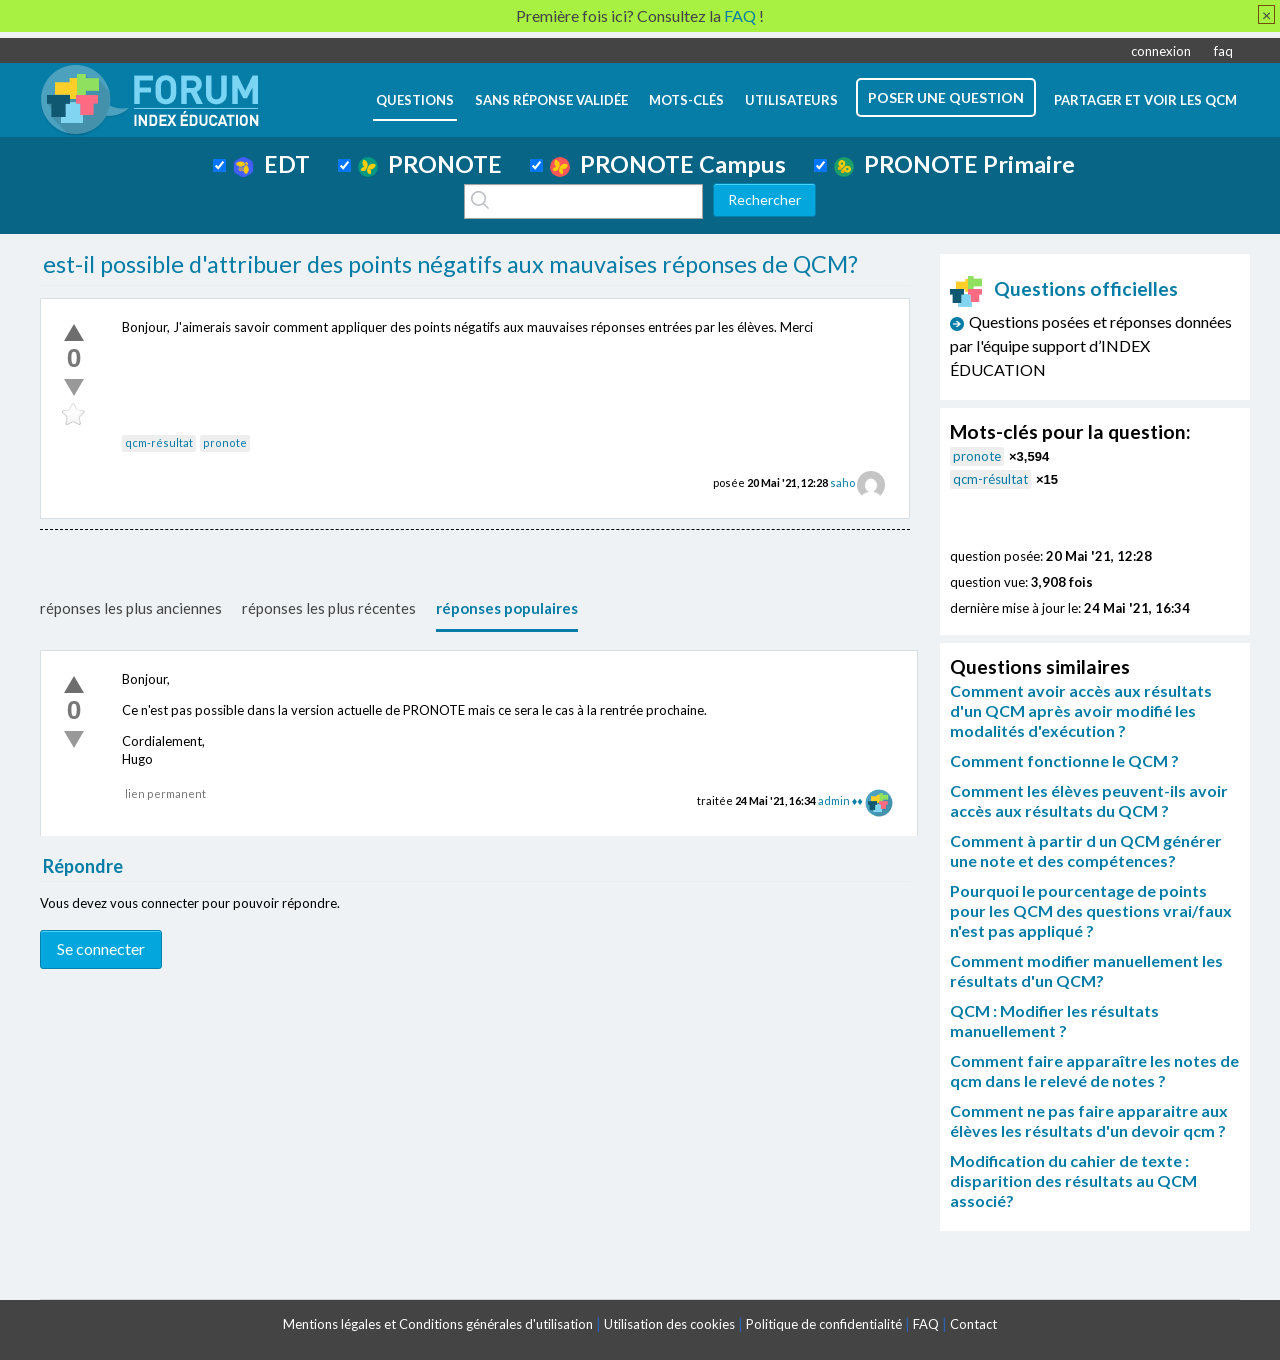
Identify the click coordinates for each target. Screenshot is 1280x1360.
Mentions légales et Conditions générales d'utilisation (438, 1324)
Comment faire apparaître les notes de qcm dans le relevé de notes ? (1094, 1070)
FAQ (926, 1324)
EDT (271, 164)
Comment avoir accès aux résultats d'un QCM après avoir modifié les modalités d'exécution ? (1081, 710)
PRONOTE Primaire (954, 164)
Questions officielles (1064, 288)
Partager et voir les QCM (1145, 100)
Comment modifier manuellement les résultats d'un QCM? (1086, 970)
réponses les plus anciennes (131, 608)
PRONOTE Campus (668, 164)
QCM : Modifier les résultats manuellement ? (1054, 1020)
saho (842, 482)
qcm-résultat (159, 442)
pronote (225, 442)
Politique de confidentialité (824, 1324)
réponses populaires (507, 608)
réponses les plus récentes (329, 608)
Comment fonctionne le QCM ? (1064, 760)
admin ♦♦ (840, 800)
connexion (1161, 51)
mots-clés (686, 100)
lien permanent (165, 793)
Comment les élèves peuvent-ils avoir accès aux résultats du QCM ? (1089, 800)
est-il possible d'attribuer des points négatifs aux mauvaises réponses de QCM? (450, 264)
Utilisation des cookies (669, 1324)
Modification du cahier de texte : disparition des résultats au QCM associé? (1073, 1180)
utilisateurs (791, 100)
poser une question (946, 97)
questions (415, 100)
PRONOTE (430, 164)
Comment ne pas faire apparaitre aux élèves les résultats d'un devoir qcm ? (1089, 1120)
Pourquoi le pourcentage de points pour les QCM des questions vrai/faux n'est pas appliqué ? (1091, 910)
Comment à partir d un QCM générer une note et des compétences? (1086, 850)
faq (1223, 51)
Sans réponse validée (551, 100)
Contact (973, 1324)
